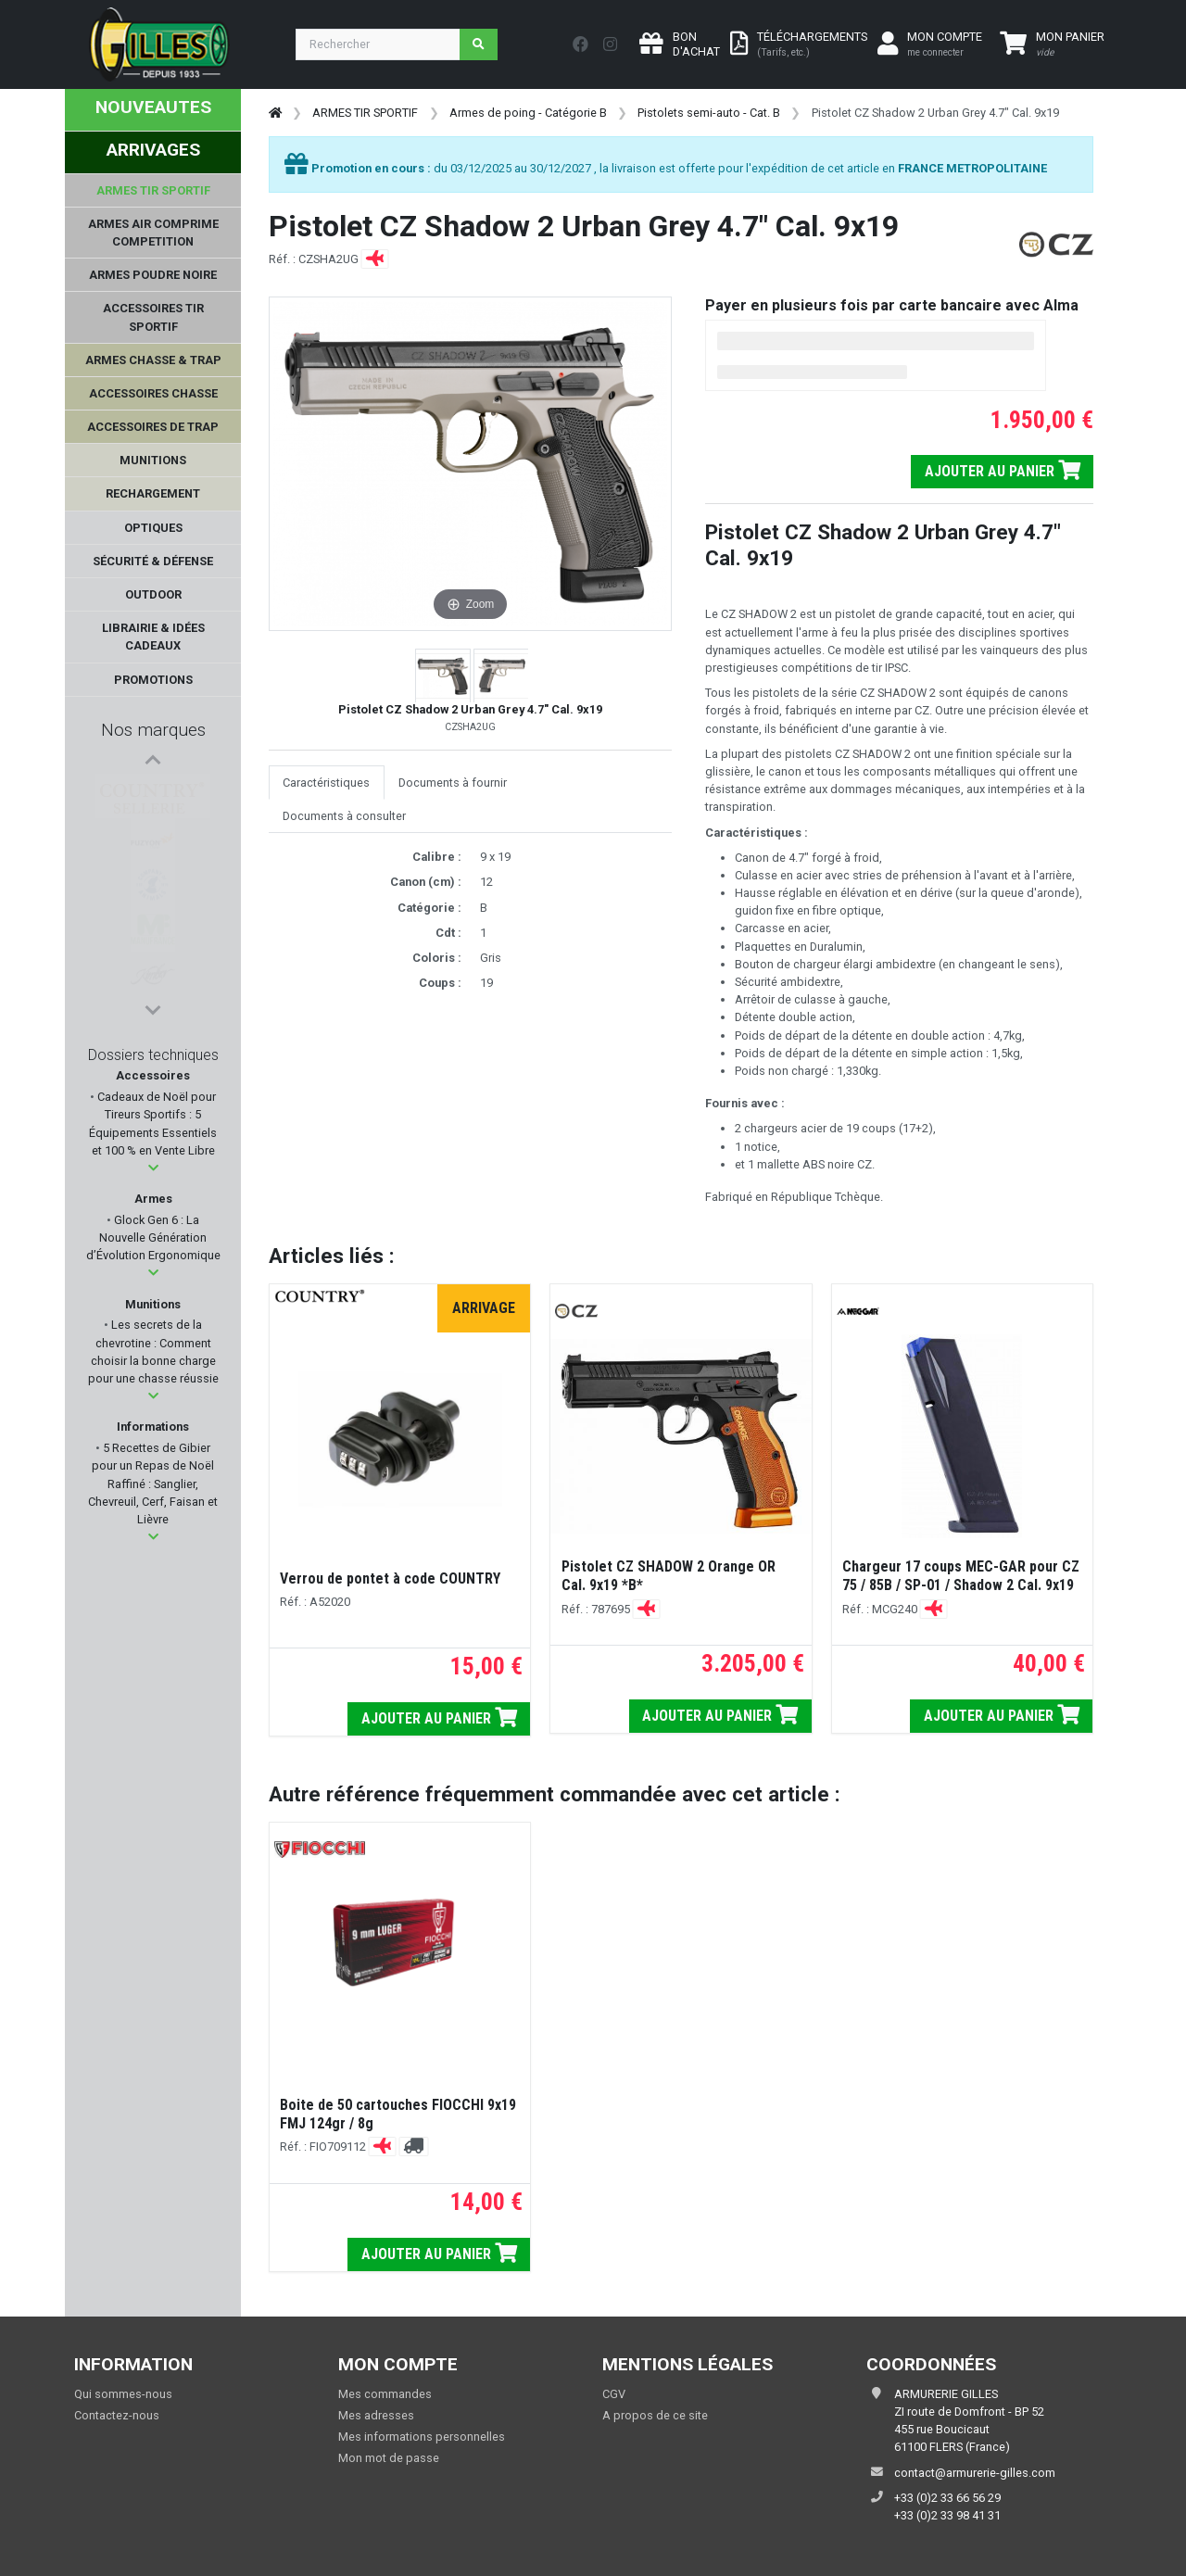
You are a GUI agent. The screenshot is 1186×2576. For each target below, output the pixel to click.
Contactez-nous (116, 2415)
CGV (613, 2394)
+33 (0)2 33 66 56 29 (947, 2498)
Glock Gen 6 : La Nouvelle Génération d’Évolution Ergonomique (153, 1237)
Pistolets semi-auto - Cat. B (708, 113)
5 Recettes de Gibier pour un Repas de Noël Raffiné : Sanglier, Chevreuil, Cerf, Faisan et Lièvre (153, 1483)
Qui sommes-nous (123, 2394)
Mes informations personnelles (421, 2436)
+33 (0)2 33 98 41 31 (947, 2515)
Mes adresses (376, 2415)
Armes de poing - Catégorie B (528, 113)
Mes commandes (385, 2394)
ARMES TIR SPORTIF (365, 113)
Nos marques (153, 729)
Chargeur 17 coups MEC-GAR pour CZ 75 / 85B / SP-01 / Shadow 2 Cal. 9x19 (960, 1576)
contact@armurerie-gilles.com (974, 2473)
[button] (153, 1168)
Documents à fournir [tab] (452, 782)
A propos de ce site (655, 2415)
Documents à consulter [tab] (344, 816)
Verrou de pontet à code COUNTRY (390, 1578)
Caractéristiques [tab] (326, 782)
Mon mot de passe (388, 2458)
